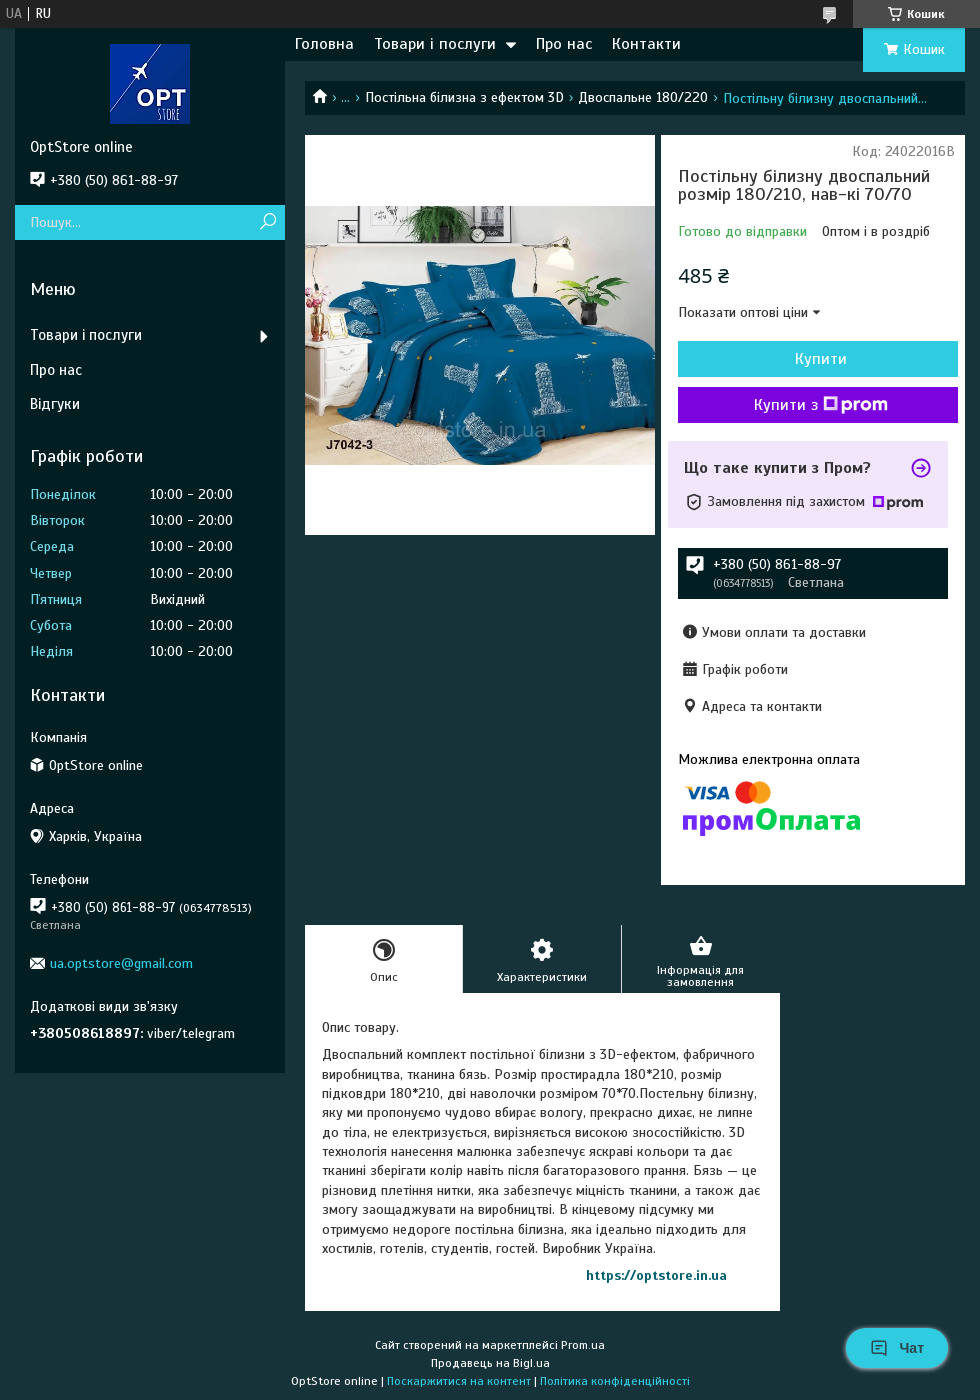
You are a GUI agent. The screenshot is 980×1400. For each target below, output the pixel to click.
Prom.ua (583, 1345)
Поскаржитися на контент (459, 1381)
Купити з (821, 405)
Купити (821, 359)
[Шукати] (267, 222)
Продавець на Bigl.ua (490, 1363)
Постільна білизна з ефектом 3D (464, 97)
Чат (897, 1348)
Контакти (646, 44)
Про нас (564, 44)
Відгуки (55, 404)
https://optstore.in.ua (656, 1275)
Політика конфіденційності (615, 1381)
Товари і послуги (435, 44)
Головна (324, 44)
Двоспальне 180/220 (643, 97)
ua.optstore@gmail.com (121, 963)
